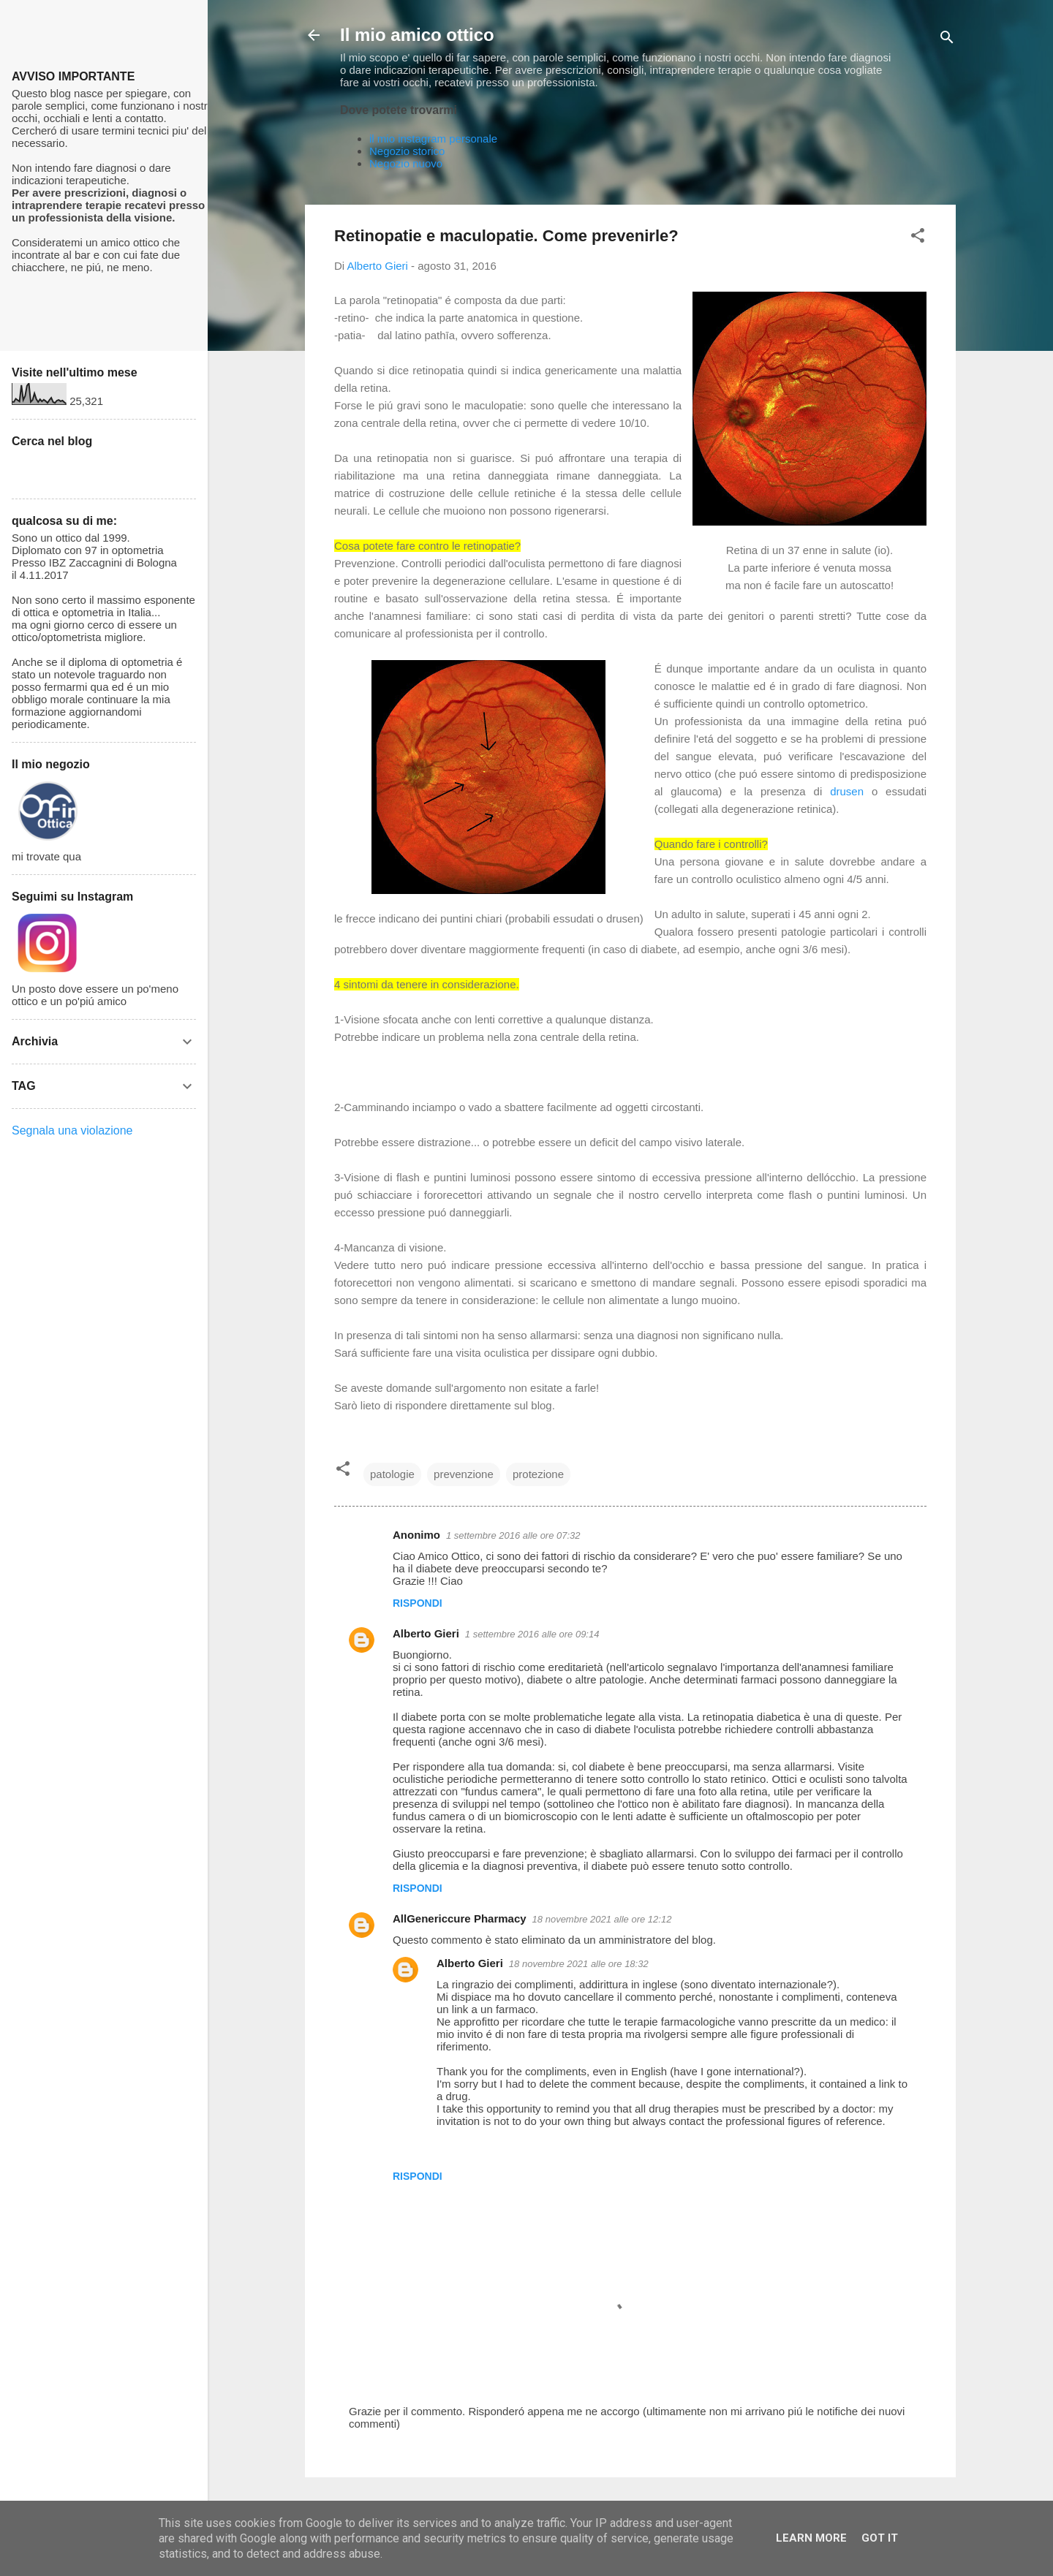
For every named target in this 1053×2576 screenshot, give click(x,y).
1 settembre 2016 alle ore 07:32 (513, 1535)
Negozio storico (407, 151)
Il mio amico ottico (417, 35)
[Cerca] (947, 40)
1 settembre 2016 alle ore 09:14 (532, 1634)
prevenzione (464, 1474)
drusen (851, 791)
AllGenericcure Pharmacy (459, 1918)
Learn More (811, 2538)
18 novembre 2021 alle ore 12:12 (602, 1919)
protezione (538, 1474)
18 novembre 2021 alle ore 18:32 (579, 1963)
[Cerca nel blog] (104, 469)
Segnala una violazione (72, 1130)
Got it (879, 2538)
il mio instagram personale (433, 138)
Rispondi (417, 1603)
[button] (917, 238)
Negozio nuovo (405, 163)
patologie (392, 1474)
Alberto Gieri (426, 1633)
